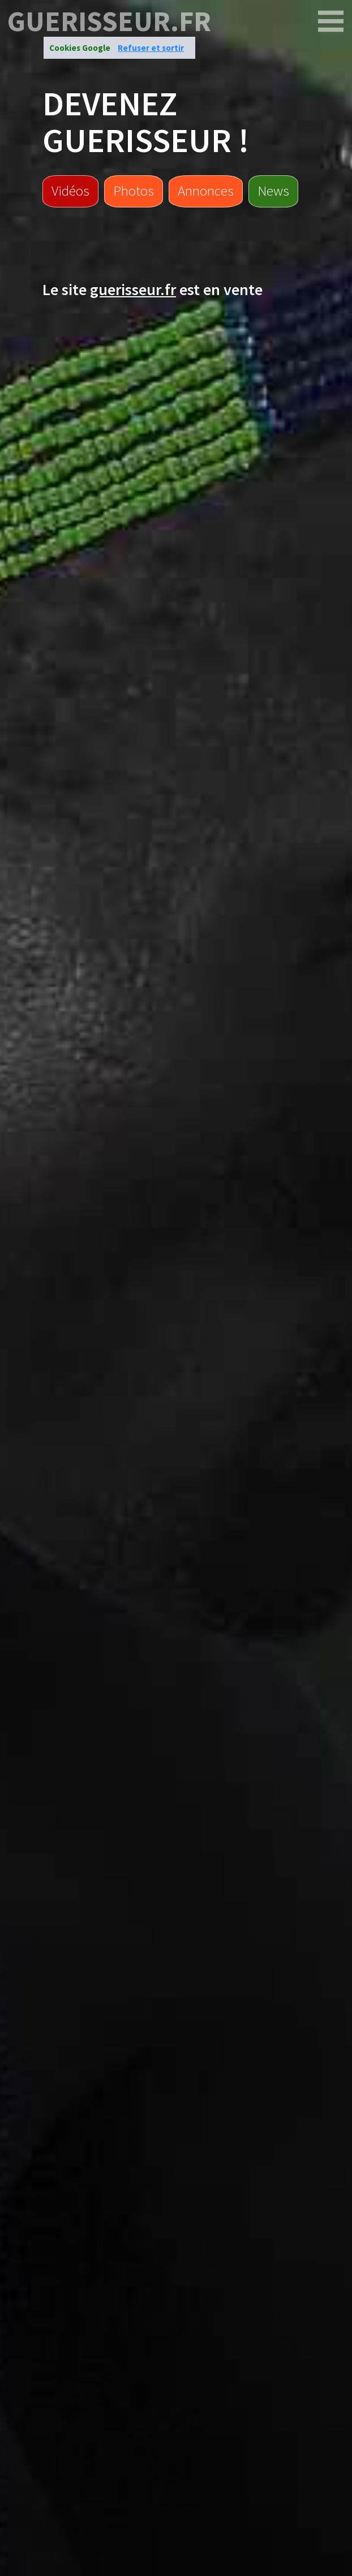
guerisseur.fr (109, 21)
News (273, 190)
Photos (133, 190)
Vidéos (70, 190)
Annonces (206, 190)
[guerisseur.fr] (331, 21)
